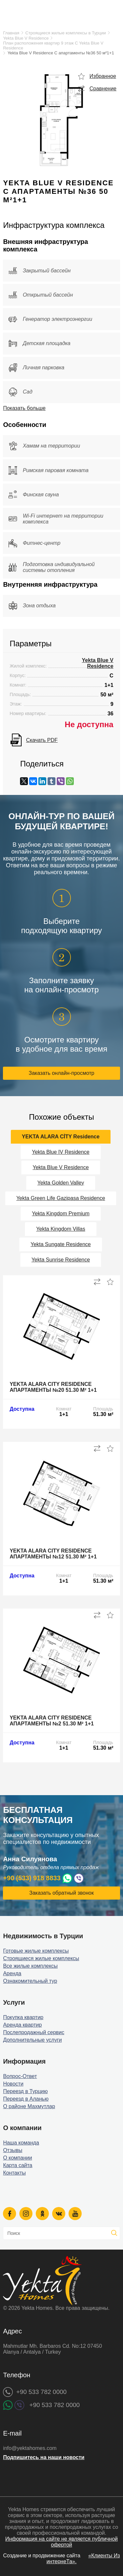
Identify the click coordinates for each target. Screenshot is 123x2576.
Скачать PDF (41, 740)
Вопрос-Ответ (20, 2076)
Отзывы (12, 2150)
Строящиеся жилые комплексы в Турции (65, 32)
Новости (13, 2084)
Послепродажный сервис (33, 2032)
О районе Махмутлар (29, 2106)
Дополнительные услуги (32, 2040)
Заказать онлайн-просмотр (61, 1073)
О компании (17, 2158)
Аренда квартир (22, 2025)
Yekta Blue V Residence (26, 38)
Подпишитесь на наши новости (43, 2457)
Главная (11, 32)
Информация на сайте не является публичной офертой (61, 2542)
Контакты (14, 2173)
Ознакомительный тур (30, 1981)
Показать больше (24, 408)
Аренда (12, 1973)
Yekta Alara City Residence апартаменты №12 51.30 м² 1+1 (53, 1553)
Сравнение (103, 88)
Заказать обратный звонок (61, 1893)
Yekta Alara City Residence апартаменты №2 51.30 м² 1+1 (52, 1720)
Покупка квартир (23, 2017)
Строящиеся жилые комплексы (41, 1958)
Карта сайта (17, 2165)
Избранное (103, 76)
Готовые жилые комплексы (36, 1951)
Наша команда (21, 2142)
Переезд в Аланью (26, 2099)
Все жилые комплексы (30, 1966)
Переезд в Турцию (25, 2091)
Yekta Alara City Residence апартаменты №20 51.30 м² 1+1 (53, 1387)
